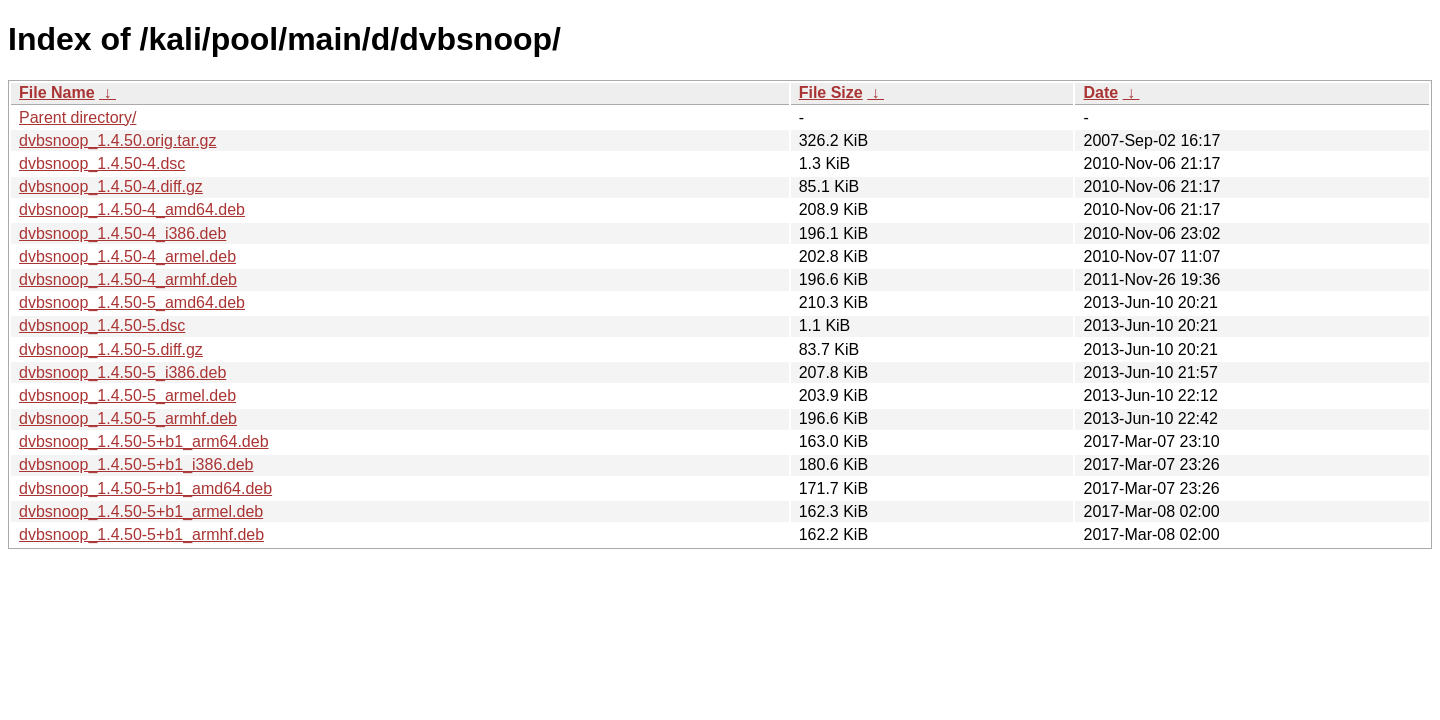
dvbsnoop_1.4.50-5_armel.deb (127, 395)
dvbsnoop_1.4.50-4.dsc (102, 163)
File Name (57, 92)
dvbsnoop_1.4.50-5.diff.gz (111, 349)
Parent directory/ (77, 117)
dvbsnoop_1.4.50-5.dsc (102, 325)
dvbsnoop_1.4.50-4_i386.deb (122, 233)
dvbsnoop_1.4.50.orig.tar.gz (117, 140)
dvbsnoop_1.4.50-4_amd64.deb (132, 209)
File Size (831, 92)
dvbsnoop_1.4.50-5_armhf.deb (128, 418)
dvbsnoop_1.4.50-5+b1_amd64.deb (145, 488)
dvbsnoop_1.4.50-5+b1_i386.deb (136, 464)
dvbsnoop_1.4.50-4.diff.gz (111, 186)
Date (1100, 92)
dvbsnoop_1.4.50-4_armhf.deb (128, 279)
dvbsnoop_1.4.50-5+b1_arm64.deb (144, 441)
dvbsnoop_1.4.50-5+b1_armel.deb (141, 511)
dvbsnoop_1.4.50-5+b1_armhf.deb (141, 534)
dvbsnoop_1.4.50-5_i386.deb (122, 372)
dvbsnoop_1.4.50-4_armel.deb (127, 256)
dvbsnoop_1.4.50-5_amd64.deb (132, 302)
